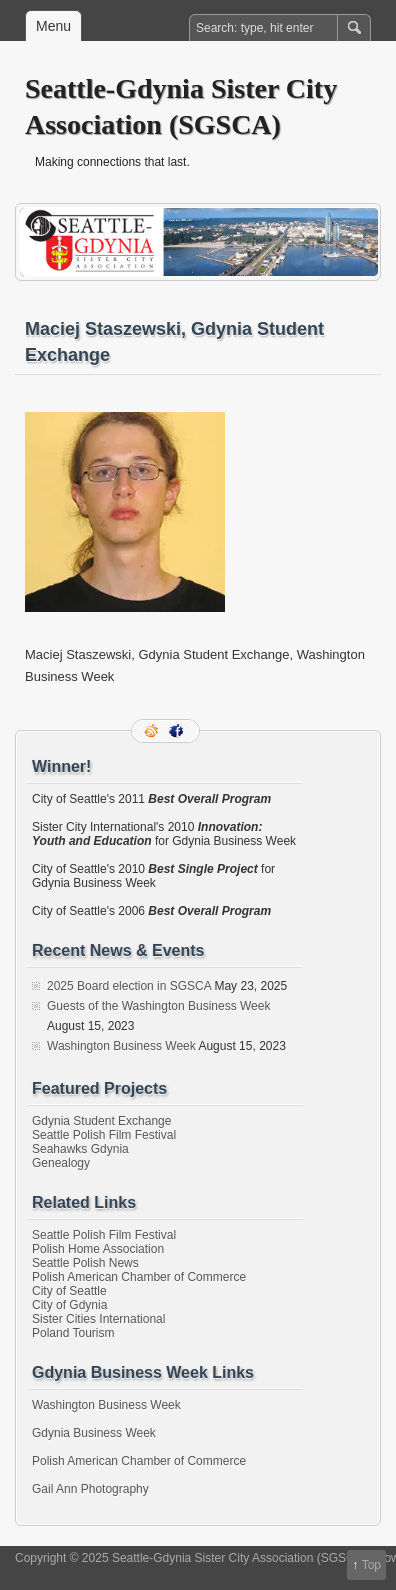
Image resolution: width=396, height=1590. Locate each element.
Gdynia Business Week (94, 1433)
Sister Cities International (98, 1319)
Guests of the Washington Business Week (158, 1006)
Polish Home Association (98, 1249)
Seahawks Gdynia (80, 1149)
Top (371, 1565)
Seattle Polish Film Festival (104, 1135)
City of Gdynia (69, 1305)
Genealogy (61, 1163)
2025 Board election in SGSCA (129, 986)
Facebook (178, 731)
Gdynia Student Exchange (101, 1121)
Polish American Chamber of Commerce (139, 1277)
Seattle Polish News (85, 1263)
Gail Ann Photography (90, 1489)
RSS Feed (153, 731)
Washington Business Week (121, 1046)
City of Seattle (69, 1291)
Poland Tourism (73, 1333)
